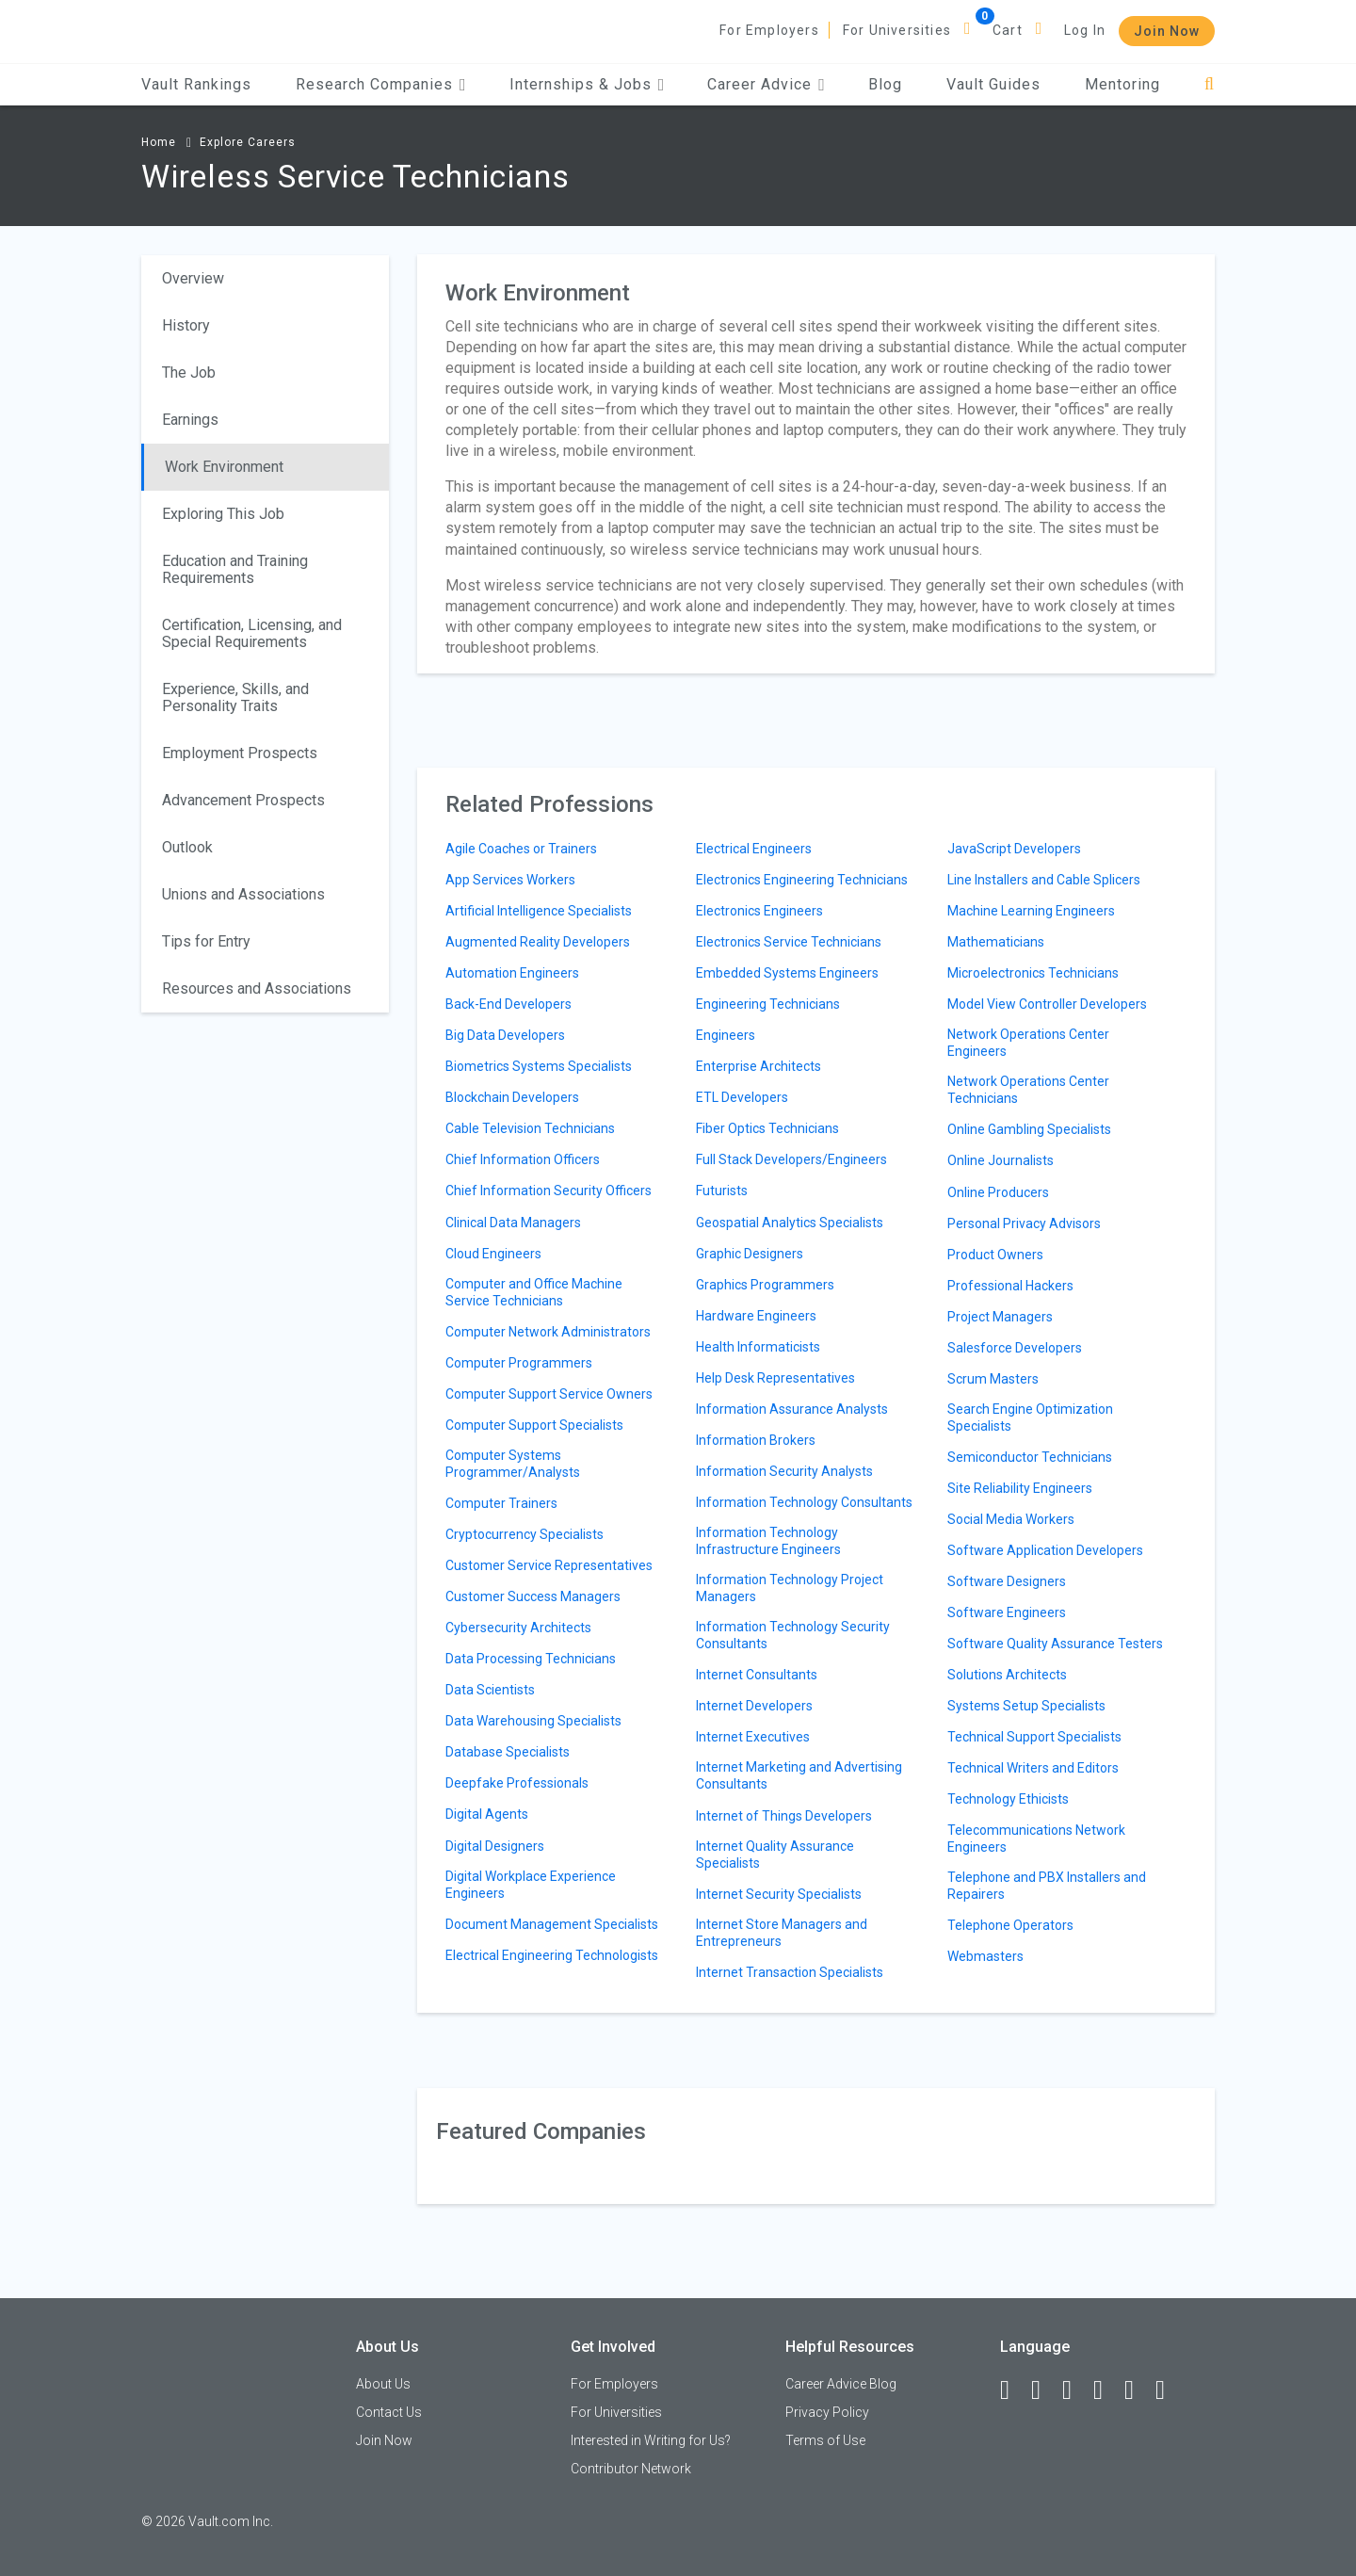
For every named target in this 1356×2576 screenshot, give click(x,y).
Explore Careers (248, 142)
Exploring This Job (223, 514)
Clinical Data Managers (513, 1222)
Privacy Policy (827, 2412)
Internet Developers (754, 1705)
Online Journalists (1000, 1160)
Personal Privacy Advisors (1024, 1223)
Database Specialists (507, 1751)
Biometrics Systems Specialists (538, 1066)
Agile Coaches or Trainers (521, 848)
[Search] (1209, 84)
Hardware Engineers (756, 1315)
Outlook (187, 847)
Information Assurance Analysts (792, 1409)
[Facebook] (1013, 2390)
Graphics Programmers (765, 1284)
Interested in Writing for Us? (651, 2440)
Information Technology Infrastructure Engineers (768, 1541)
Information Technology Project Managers (789, 1588)
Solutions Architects (1007, 1674)
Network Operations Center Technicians (1028, 1090)
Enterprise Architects (758, 1066)
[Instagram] (1106, 2390)
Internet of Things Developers (784, 1815)
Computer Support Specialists (534, 1425)
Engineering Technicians (768, 1004)
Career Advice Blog (840, 2383)
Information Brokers (755, 1440)
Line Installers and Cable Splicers (1043, 879)
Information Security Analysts (784, 1471)
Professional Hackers (1010, 1285)
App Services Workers (510, 879)
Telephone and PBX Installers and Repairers (1046, 1886)
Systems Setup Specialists (1026, 1705)
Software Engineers (1006, 1612)
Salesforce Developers (1014, 1347)
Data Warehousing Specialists (533, 1720)
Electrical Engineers (754, 848)
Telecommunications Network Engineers (1036, 1839)
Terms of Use (825, 2440)
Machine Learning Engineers (1031, 910)
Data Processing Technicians (530, 1658)
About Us (383, 2383)
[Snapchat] (1168, 2390)
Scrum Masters (993, 1378)
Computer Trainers (501, 1503)
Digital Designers (494, 1846)
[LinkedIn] (1044, 2390)
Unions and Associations (243, 894)
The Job (189, 372)
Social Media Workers (1010, 1519)
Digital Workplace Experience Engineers (530, 1885)
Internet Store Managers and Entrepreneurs (781, 1933)
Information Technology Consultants (804, 1502)
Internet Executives (753, 1736)
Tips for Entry (206, 941)
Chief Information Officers (522, 1159)
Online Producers (998, 1192)
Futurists (722, 1190)
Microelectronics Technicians (1033, 972)
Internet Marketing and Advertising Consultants (799, 1775)
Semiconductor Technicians (1029, 1457)
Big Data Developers (505, 1035)
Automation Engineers (512, 972)
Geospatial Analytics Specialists (789, 1222)
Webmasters (985, 1956)
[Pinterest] (1137, 2390)
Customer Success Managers (533, 1596)
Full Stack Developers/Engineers (791, 1159)
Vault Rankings (196, 84)
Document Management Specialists (551, 1924)
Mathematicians (995, 941)
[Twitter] (1075, 2390)
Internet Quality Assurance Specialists (775, 1855)
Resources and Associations (256, 988)
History (186, 325)
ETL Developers (742, 1097)
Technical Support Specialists (1034, 1736)
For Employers (769, 30)
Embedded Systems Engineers (787, 972)
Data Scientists (490, 1689)
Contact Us (389, 2412)
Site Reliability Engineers (1019, 1488)
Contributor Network (631, 2468)
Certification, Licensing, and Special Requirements (252, 633)
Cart (1008, 30)
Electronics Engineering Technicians (802, 879)
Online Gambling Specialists (1029, 1129)
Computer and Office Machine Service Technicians (533, 1292)
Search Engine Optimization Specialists (1030, 1417)
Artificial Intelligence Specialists (538, 910)
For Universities (897, 30)
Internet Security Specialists (779, 1894)
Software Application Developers (1045, 1550)
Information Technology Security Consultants (793, 1635)
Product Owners (995, 1254)
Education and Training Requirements (235, 569)
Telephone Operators (1010, 1925)
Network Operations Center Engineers (1028, 1043)
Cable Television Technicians (530, 1128)
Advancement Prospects (243, 800)
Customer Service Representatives (549, 1565)
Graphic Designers (749, 1253)
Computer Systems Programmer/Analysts (512, 1464)
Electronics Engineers (759, 910)
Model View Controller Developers (1047, 1004)
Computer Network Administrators (548, 1331)
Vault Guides (993, 84)
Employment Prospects (239, 753)
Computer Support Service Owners (549, 1393)
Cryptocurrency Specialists (524, 1534)
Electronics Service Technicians (788, 941)
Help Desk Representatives (775, 1377)
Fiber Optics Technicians (767, 1128)
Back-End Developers (508, 1004)
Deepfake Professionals (517, 1782)
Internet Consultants (756, 1674)
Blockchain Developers (512, 1097)
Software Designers (1006, 1581)
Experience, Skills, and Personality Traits (235, 697)
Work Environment (224, 467)
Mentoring (1122, 84)
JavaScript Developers (1014, 848)
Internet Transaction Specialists (789, 1972)
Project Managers (1000, 1316)
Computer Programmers (518, 1362)
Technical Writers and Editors (1033, 1767)
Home (158, 142)
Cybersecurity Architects (518, 1627)
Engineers (725, 1035)
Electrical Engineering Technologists (551, 1955)
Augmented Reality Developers (537, 941)
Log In (1085, 30)
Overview (193, 278)
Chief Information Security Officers (548, 1190)
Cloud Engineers (493, 1253)
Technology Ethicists (1008, 1798)
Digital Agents (486, 1814)
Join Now (1167, 31)
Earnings (190, 420)
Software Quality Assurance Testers (1055, 1643)
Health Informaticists (758, 1346)
